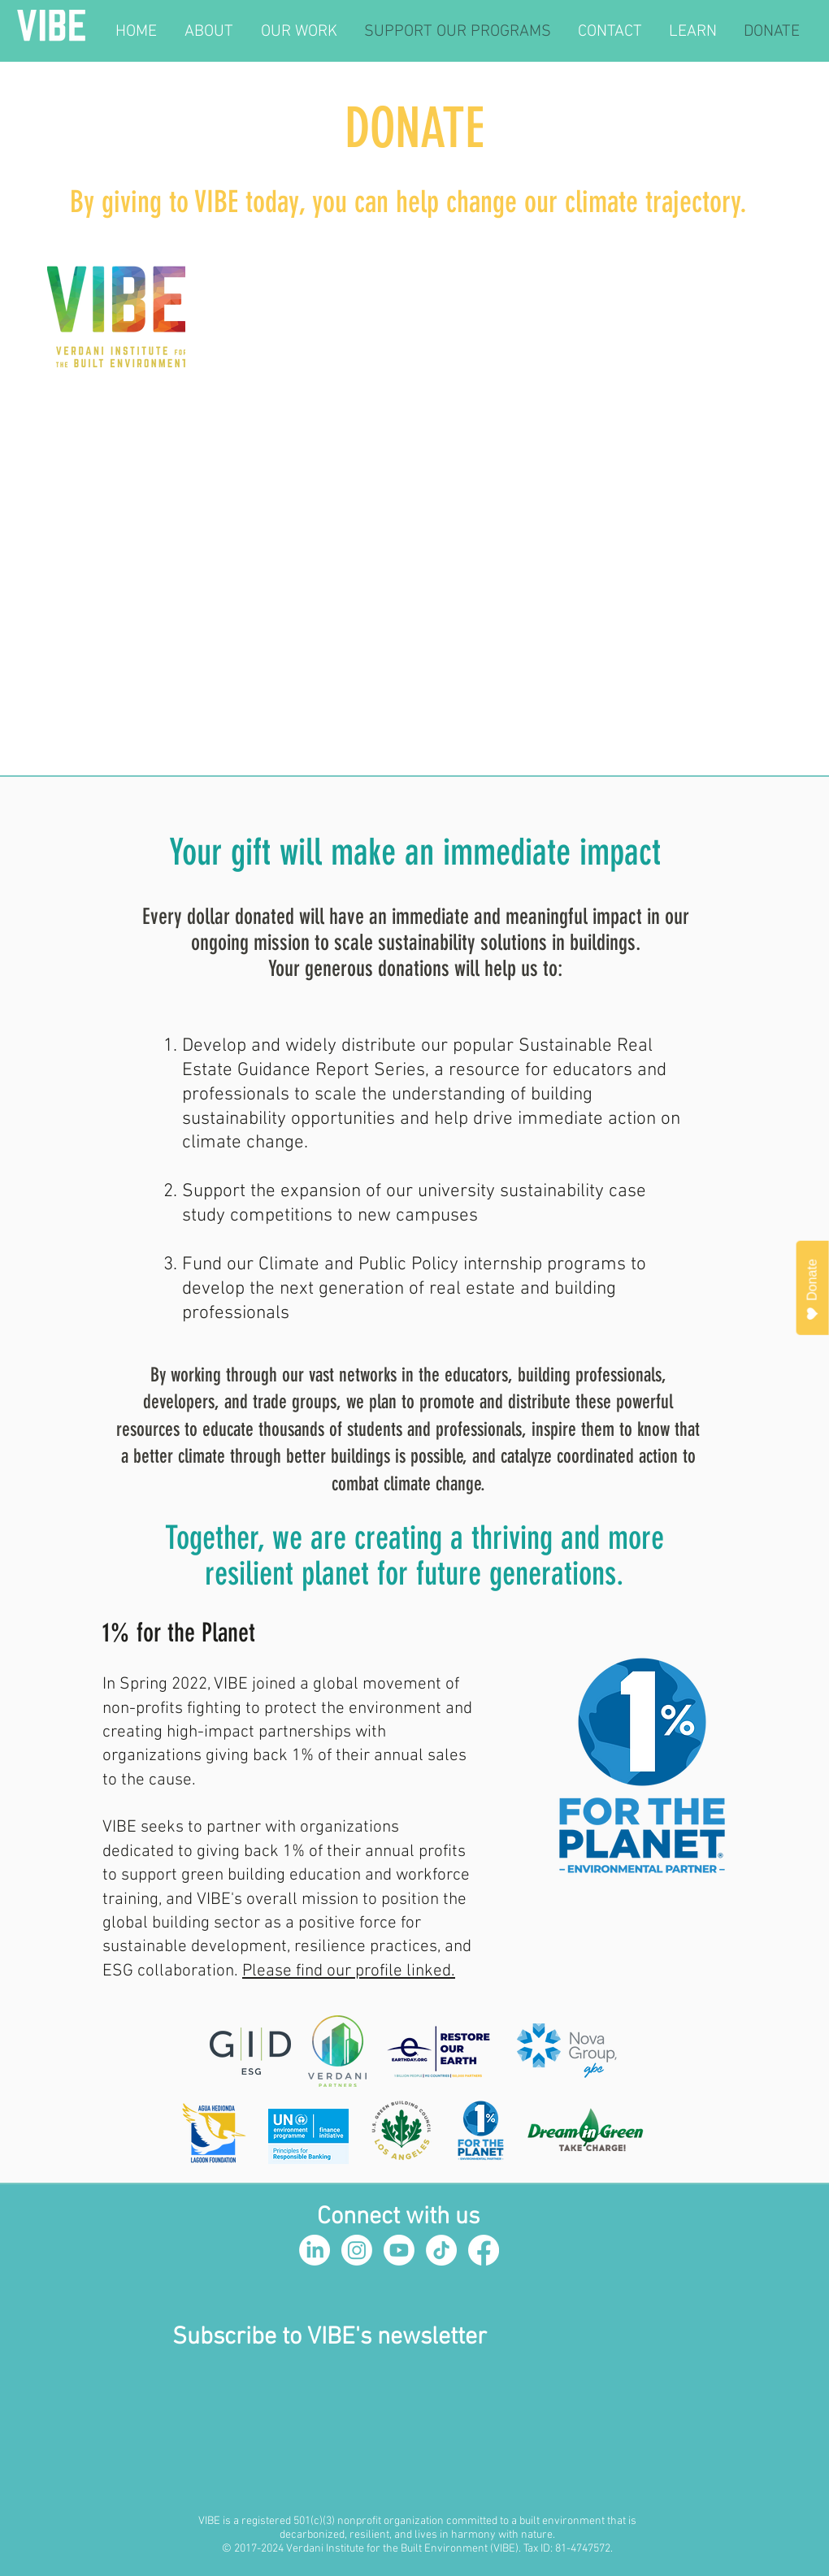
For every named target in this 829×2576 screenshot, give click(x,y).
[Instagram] (356, 2250)
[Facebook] (483, 2250)
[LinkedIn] (314, 2250)
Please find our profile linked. (348, 1971)
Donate (812, 1290)
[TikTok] (441, 2250)
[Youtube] (399, 2250)
